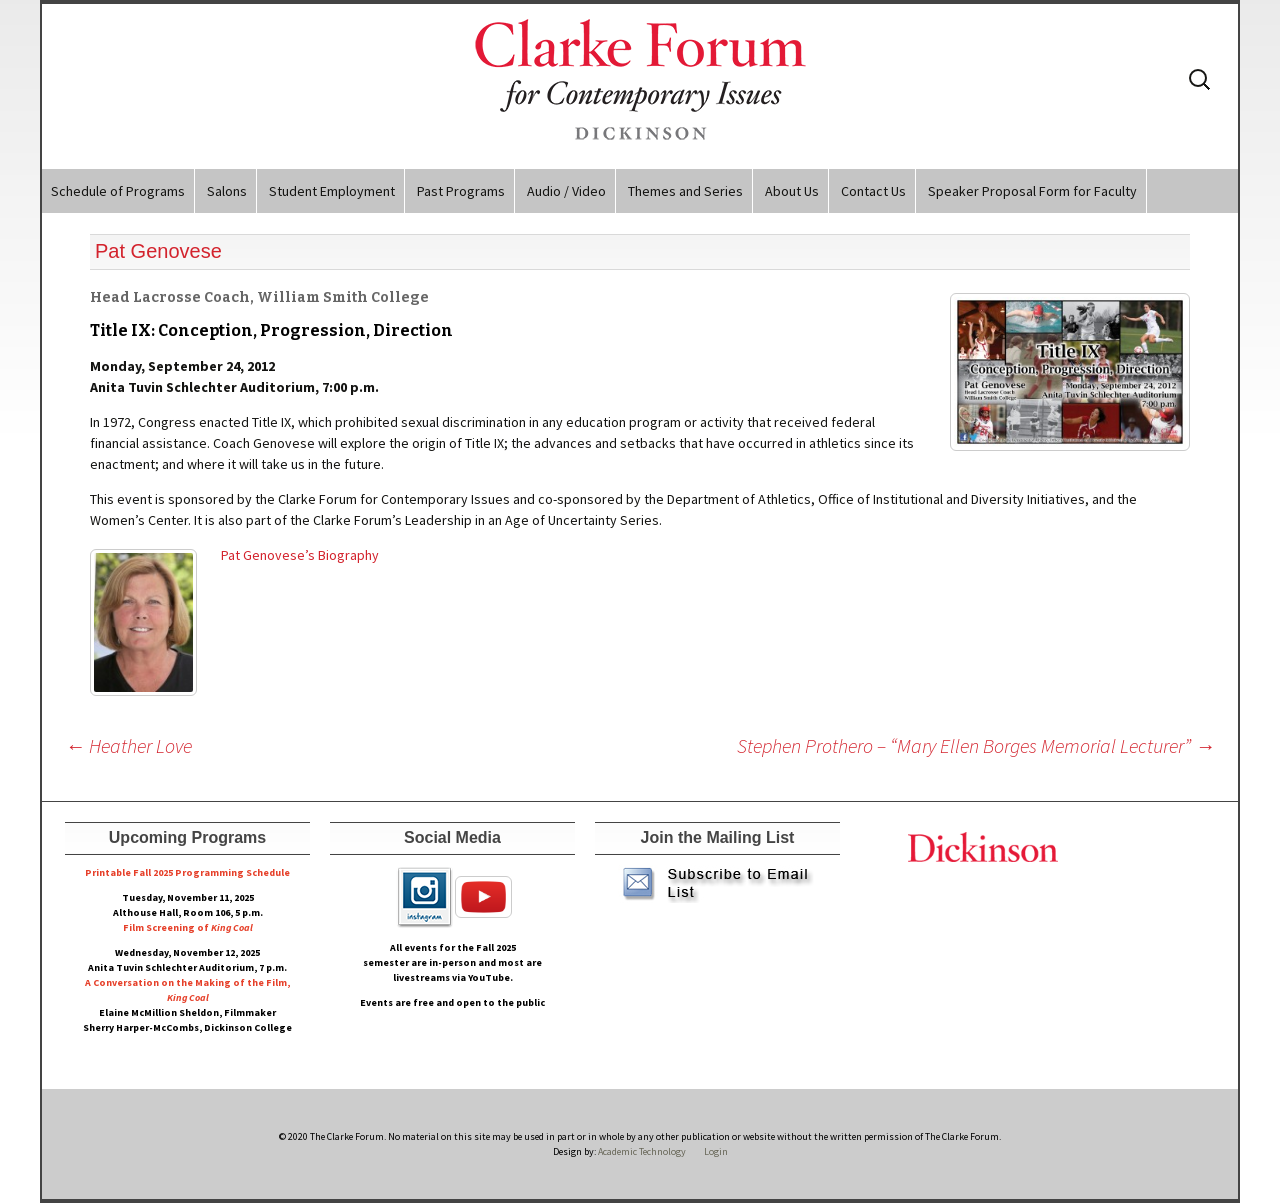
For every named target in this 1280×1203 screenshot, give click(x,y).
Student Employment (332, 191)
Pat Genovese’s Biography (300, 555)
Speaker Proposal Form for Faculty (1032, 191)
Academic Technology (641, 1151)
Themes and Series (685, 191)
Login (716, 1151)
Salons (227, 191)
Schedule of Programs (118, 191)
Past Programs (461, 191)
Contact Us (873, 191)
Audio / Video (566, 191)
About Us (792, 191)
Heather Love (128, 745)
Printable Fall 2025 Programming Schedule (187, 872)
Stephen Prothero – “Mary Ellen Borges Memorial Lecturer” (976, 745)
